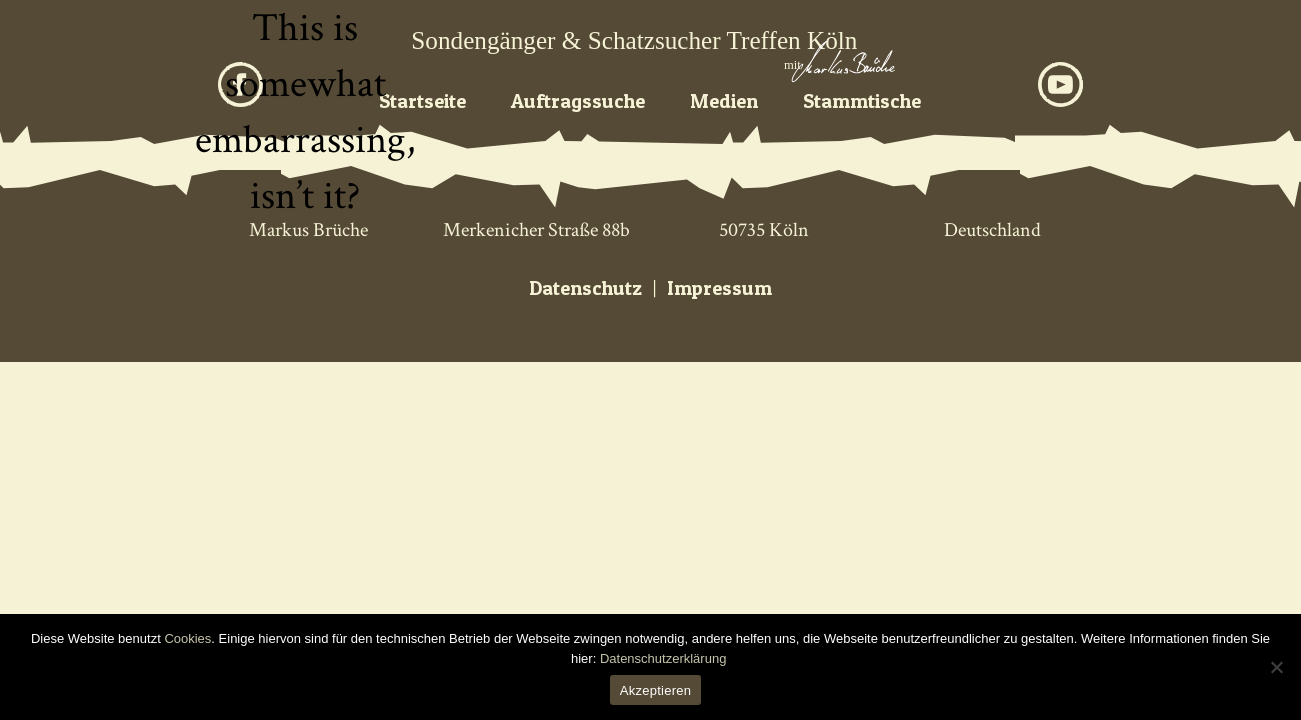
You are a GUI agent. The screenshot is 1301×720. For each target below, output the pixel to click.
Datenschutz (585, 288)
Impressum (719, 288)
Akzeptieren (655, 690)
